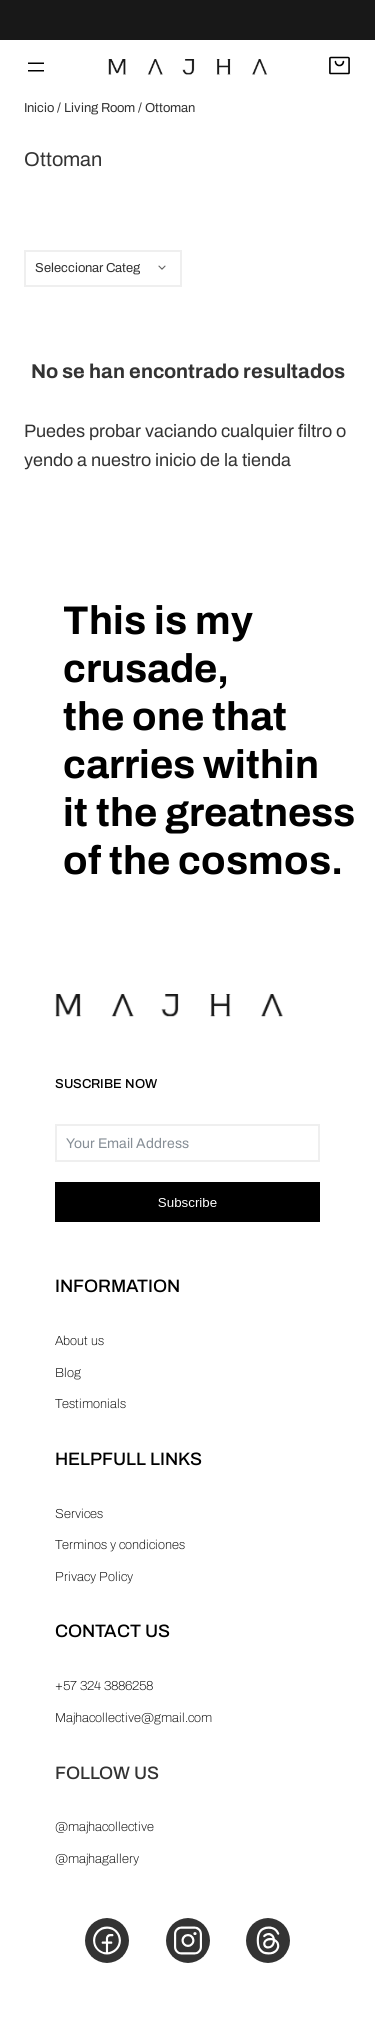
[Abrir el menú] (36, 67)
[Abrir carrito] (339, 67)
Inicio (39, 108)
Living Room (99, 108)
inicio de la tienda (223, 460)
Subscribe (187, 1202)
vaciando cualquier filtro (238, 431)
